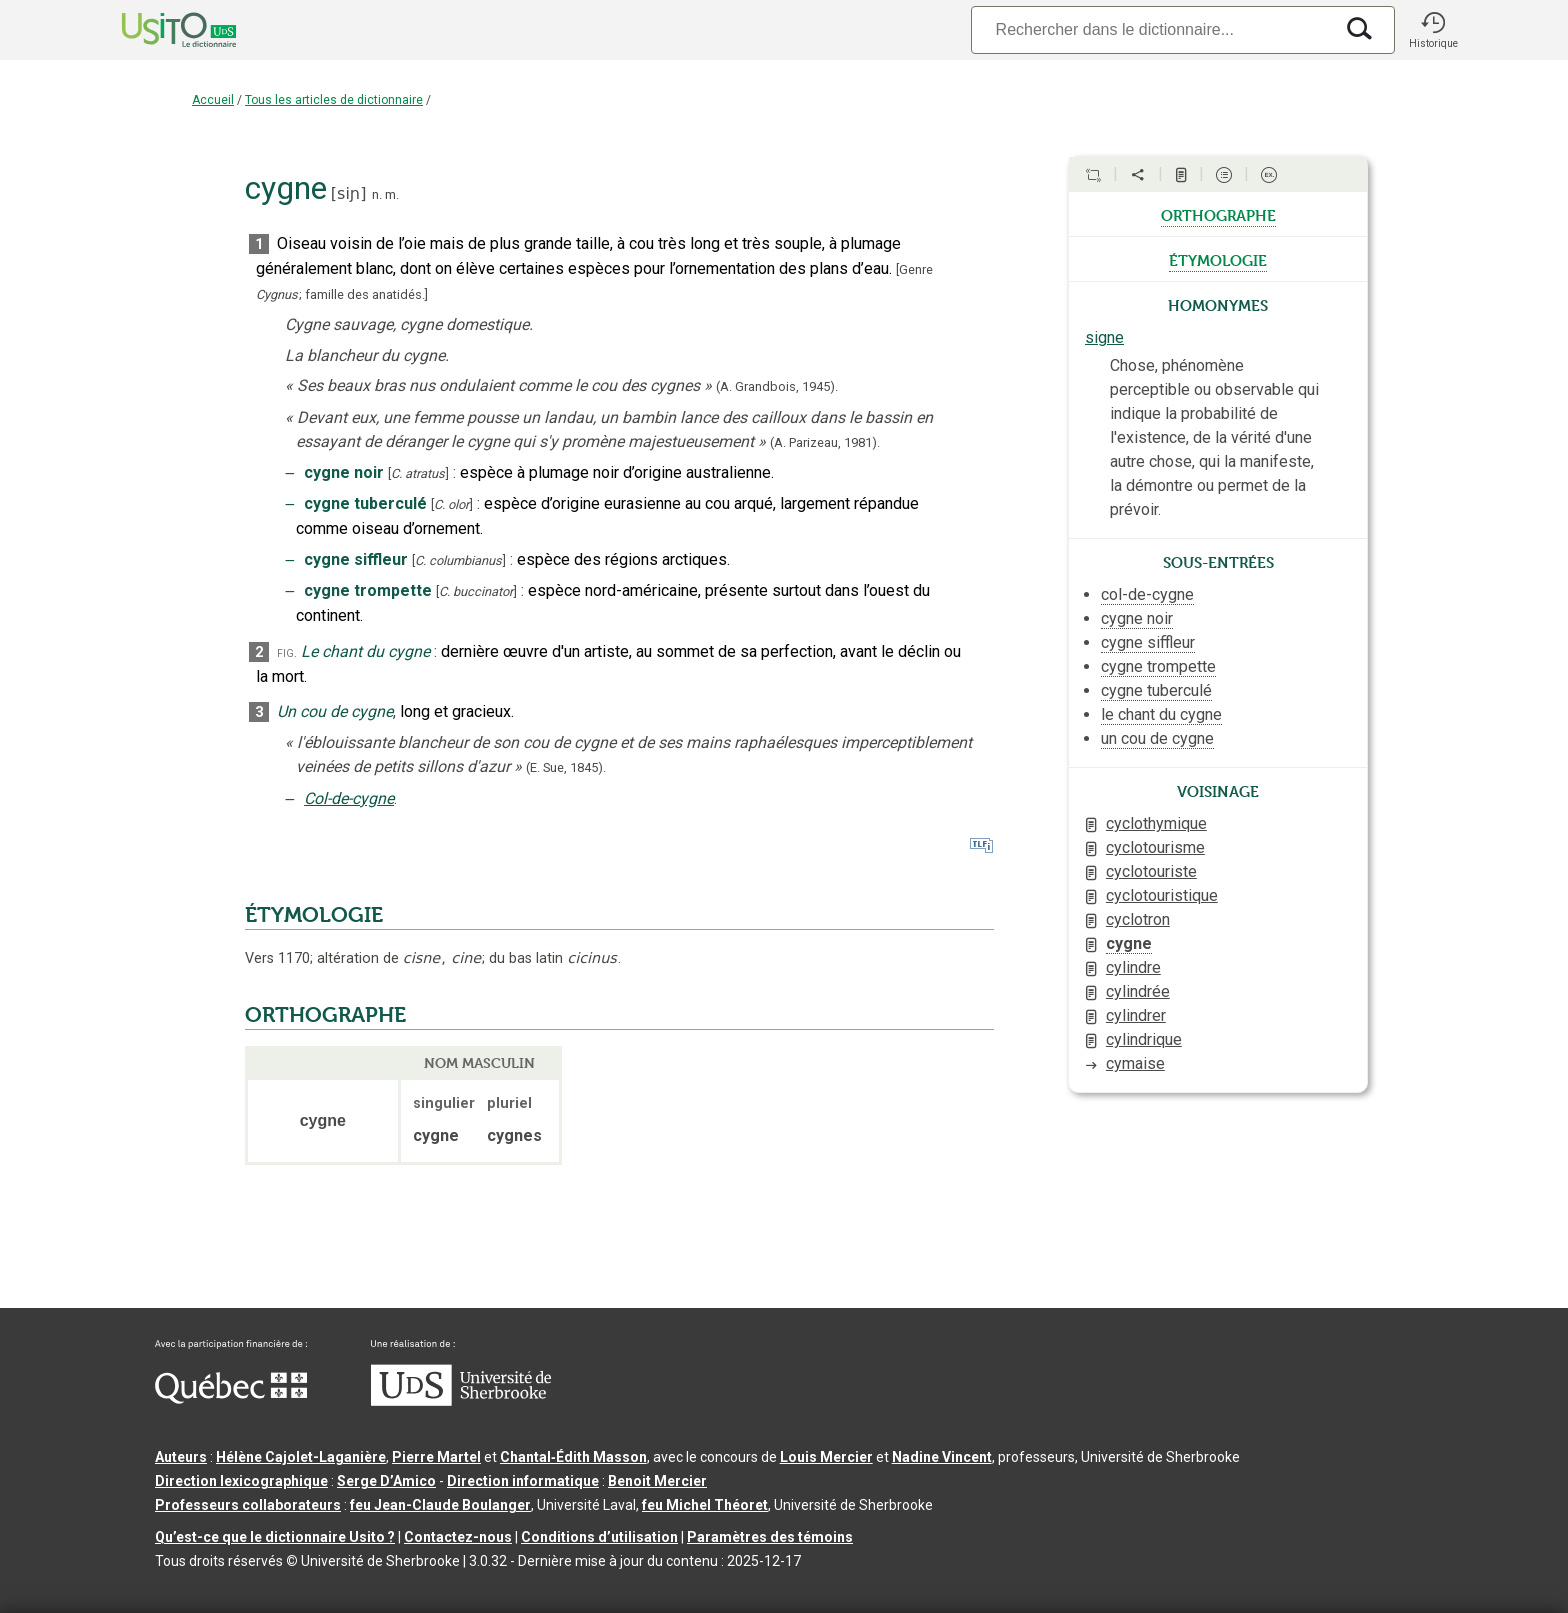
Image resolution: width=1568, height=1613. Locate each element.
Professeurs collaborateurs (248, 1505)
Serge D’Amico (386, 1481)
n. (377, 194)
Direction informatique (523, 1481)
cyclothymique (1156, 823)
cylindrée (1138, 991)
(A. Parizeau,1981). (825, 442)
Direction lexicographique (241, 1481)
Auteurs (181, 1457)
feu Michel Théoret (705, 1505)
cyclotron (1138, 919)
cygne (1129, 943)
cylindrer (1136, 1015)
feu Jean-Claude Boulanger (440, 1505)
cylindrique (1144, 1039)
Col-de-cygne (349, 798)
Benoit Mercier (657, 1481)
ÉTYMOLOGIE (314, 915)
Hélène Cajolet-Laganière (301, 1457)
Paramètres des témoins (770, 1537)
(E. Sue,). (566, 767)
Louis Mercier (826, 1457)
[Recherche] (1152, 29)
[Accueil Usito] (157, 30)
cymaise (1135, 1063)
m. (392, 194)
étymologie (1218, 259)
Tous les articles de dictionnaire (334, 100)
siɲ (348, 193)
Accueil (213, 100)
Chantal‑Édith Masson (573, 1457)
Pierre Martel (436, 1457)
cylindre (1133, 967)
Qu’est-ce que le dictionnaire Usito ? (275, 1537)
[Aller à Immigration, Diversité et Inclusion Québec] (231, 1399)
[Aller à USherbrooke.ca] (461, 1401)
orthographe (1218, 214)
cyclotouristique (1162, 895)
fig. (287, 652)
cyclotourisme (1155, 847)
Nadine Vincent (942, 1457)
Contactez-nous (458, 1537)
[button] (1433, 30)
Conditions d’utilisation (599, 1537)
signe (1104, 337)
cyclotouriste (1151, 871)
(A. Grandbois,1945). (777, 386)
